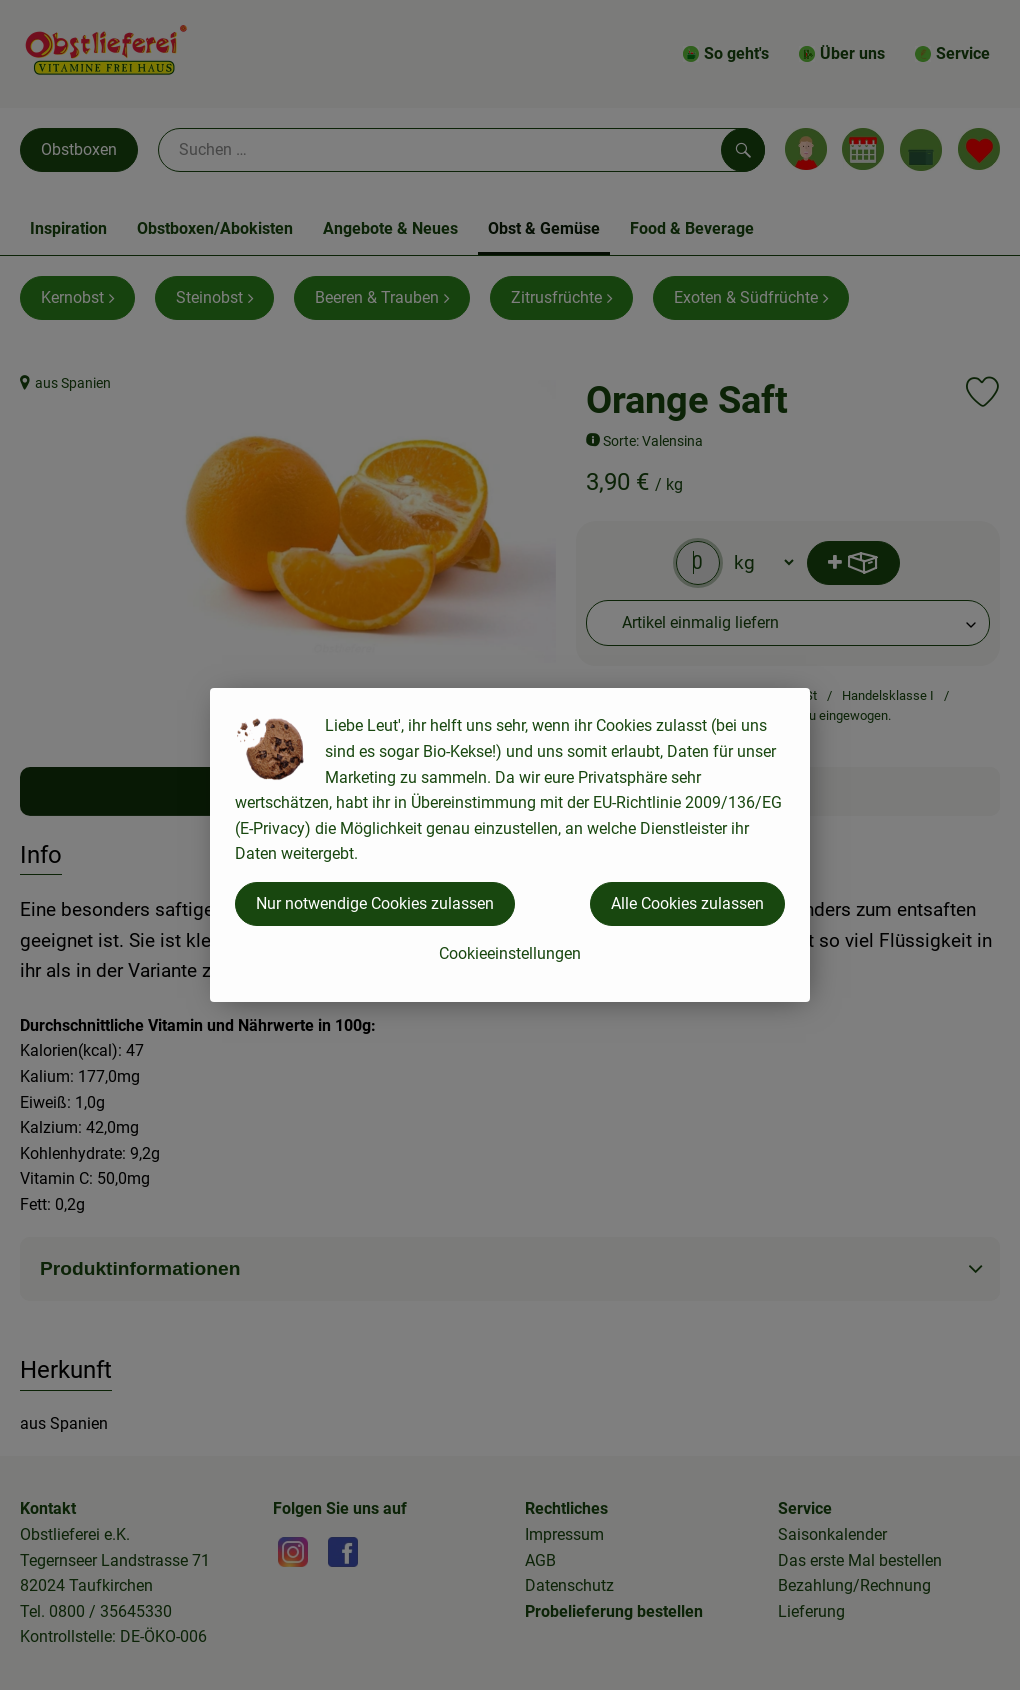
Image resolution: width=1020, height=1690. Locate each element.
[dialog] (510, 845)
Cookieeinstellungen (510, 953)
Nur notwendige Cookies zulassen (375, 903)
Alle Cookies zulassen (687, 903)
